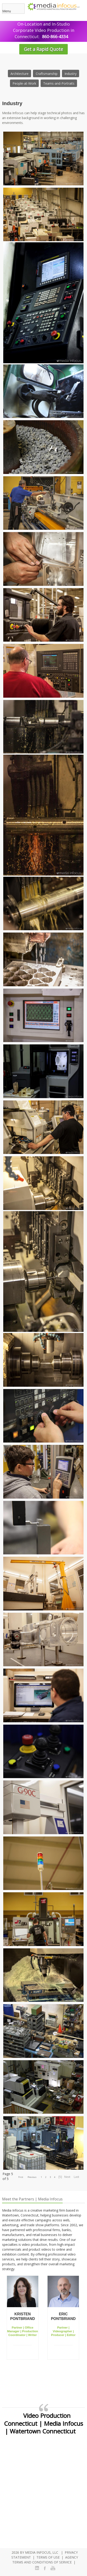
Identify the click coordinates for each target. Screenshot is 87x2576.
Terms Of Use (48, 2557)
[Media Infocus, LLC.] (53, 6)
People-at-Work (24, 83)
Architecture (19, 73)
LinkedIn (36, 2568)
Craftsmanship (47, 73)
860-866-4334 (55, 36)
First (20, 2177)
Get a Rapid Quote (43, 49)
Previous (32, 2177)
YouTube (52, 2568)
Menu (6, 11)
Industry (70, 73)
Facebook (44, 2568)
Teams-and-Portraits (58, 83)
